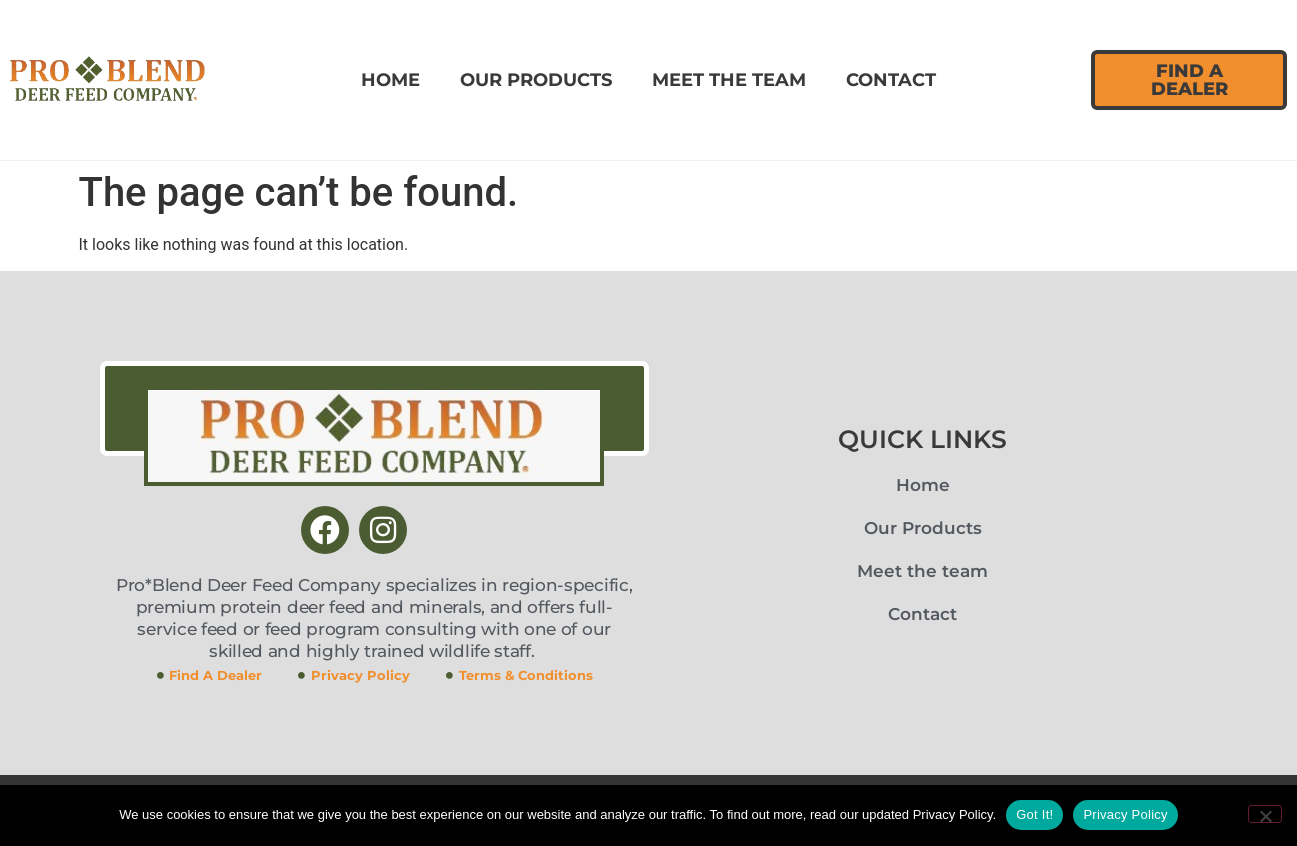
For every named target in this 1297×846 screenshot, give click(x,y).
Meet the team (729, 80)
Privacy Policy (1125, 814)
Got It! (1034, 814)
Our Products (536, 80)
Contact (891, 80)
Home (390, 80)
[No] (1265, 814)
